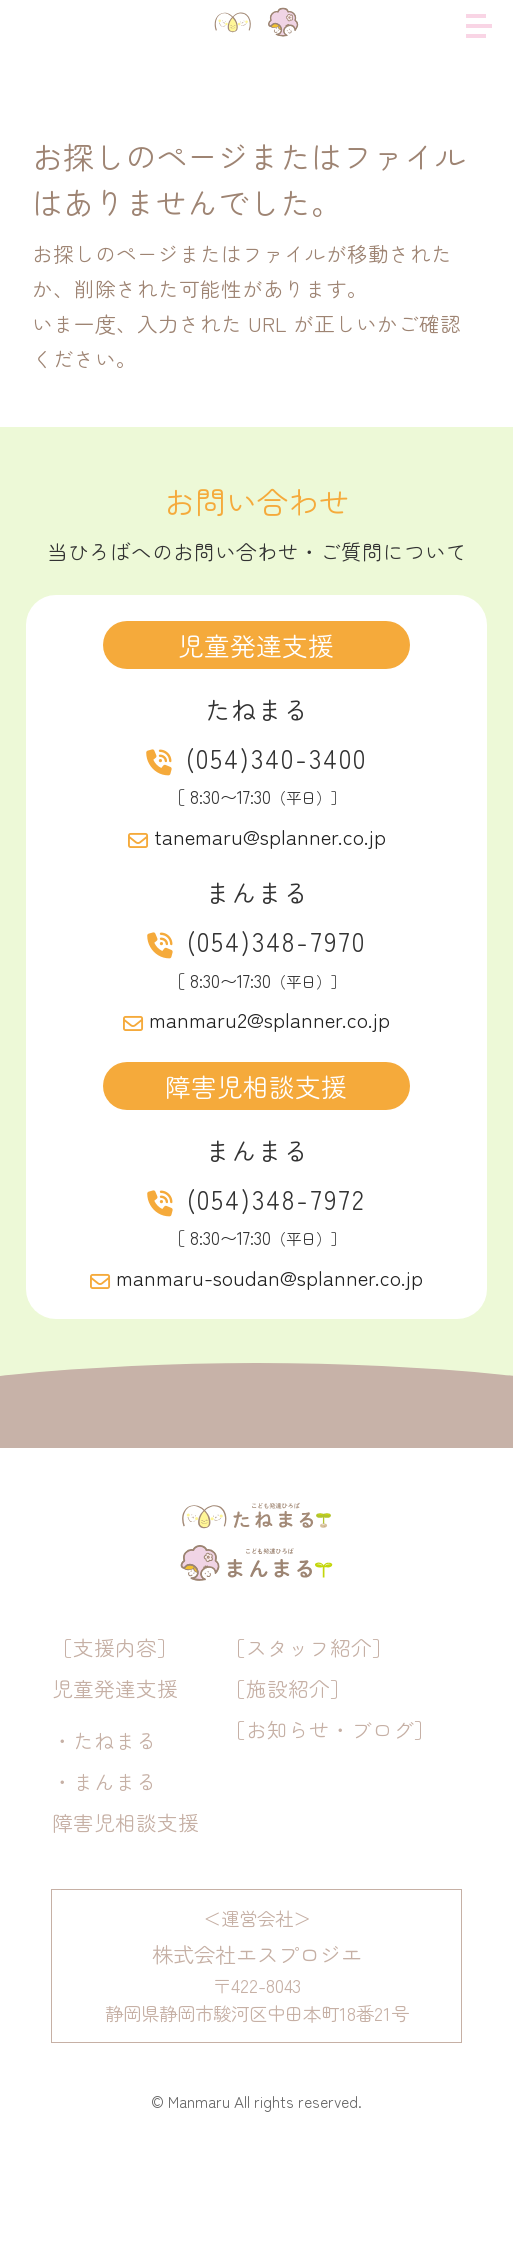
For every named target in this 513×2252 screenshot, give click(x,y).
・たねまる (104, 1828)
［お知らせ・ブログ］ (330, 1818)
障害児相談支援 (125, 1910)
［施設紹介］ (288, 1777)
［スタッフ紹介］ (309, 1736)
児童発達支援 (115, 1777)
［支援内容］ (115, 1736)
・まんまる (104, 1869)
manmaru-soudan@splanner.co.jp (269, 1277)
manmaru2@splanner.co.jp (269, 1019)
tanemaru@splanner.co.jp (270, 836)
